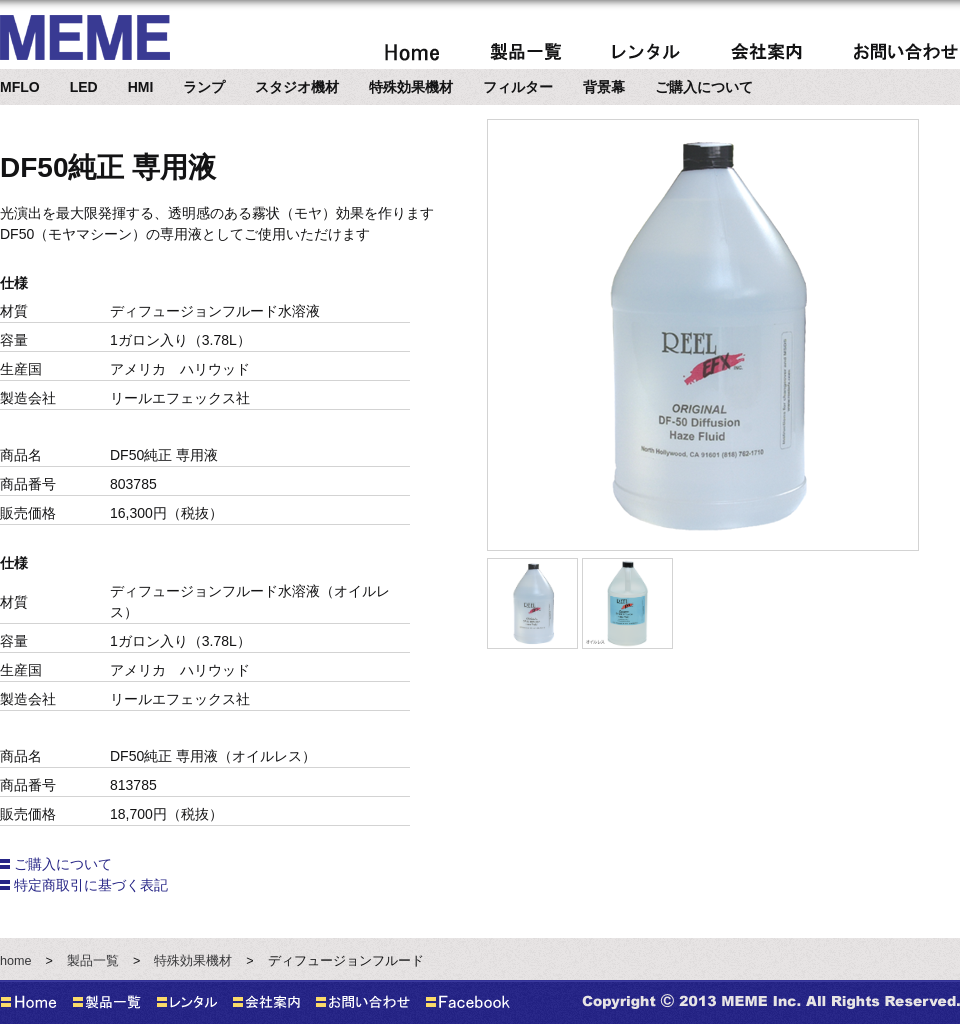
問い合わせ (906, 51)
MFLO (20, 87)
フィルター (518, 87)
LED (84, 87)
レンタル (646, 51)
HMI (141, 87)
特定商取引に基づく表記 (91, 885)
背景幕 (604, 87)
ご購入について (704, 87)
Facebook (468, 1002)
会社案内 (766, 51)
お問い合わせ (363, 1002)
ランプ (204, 87)
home (412, 51)
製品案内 (526, 51)
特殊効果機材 (411, 87)
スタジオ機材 (297, 87)
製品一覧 (93, 961)
